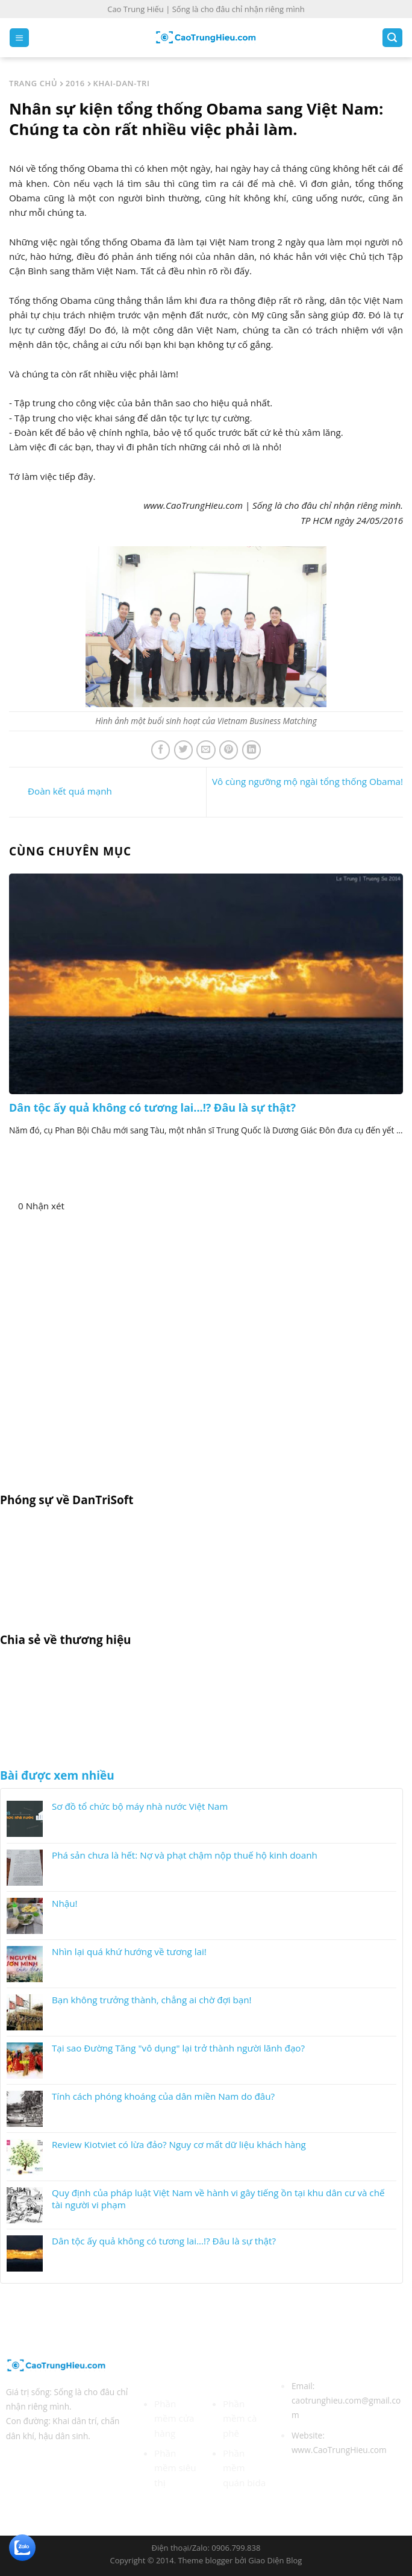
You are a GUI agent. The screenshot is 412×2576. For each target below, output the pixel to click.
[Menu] (19, 37)
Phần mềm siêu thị (175, 2468)
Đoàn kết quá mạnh (60, 791)
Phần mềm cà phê (240, 2418)
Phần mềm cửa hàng (174, 2418)
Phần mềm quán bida (244, 2468)
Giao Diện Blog (275, 2560)
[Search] (392, 37)
